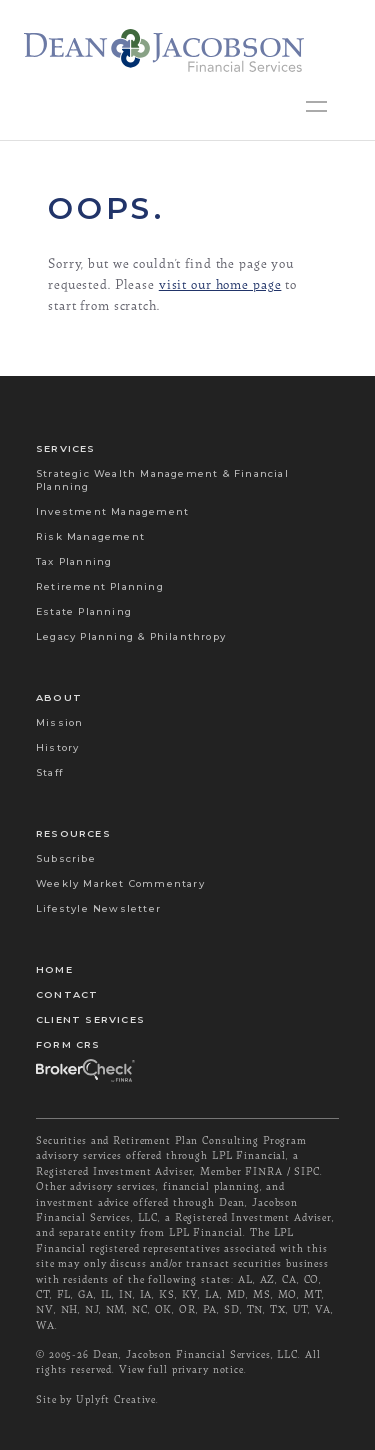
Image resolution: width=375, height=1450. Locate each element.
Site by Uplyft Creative (96, 1399)
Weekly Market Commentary (120, 883)
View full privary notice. (183, 1369)
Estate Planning (84, 611)
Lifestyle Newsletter (98, 908)
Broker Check (84, 1069)
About (59, 697)
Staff (49, 772)
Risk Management (90, 536)
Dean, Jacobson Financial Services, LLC (195, 1354)
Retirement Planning (100, 586)
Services (66, 448)
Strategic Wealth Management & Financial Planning (162, 480)
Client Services (90, 1019)
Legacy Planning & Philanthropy (131, 636)
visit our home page (220, 284)
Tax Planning (74, 561)
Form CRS (68, 1044)
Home (54, 969)
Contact (67, 994)
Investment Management (112, 511)
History (57, 747)
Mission (59, 722)
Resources (73, 833)
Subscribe (66, 858)
